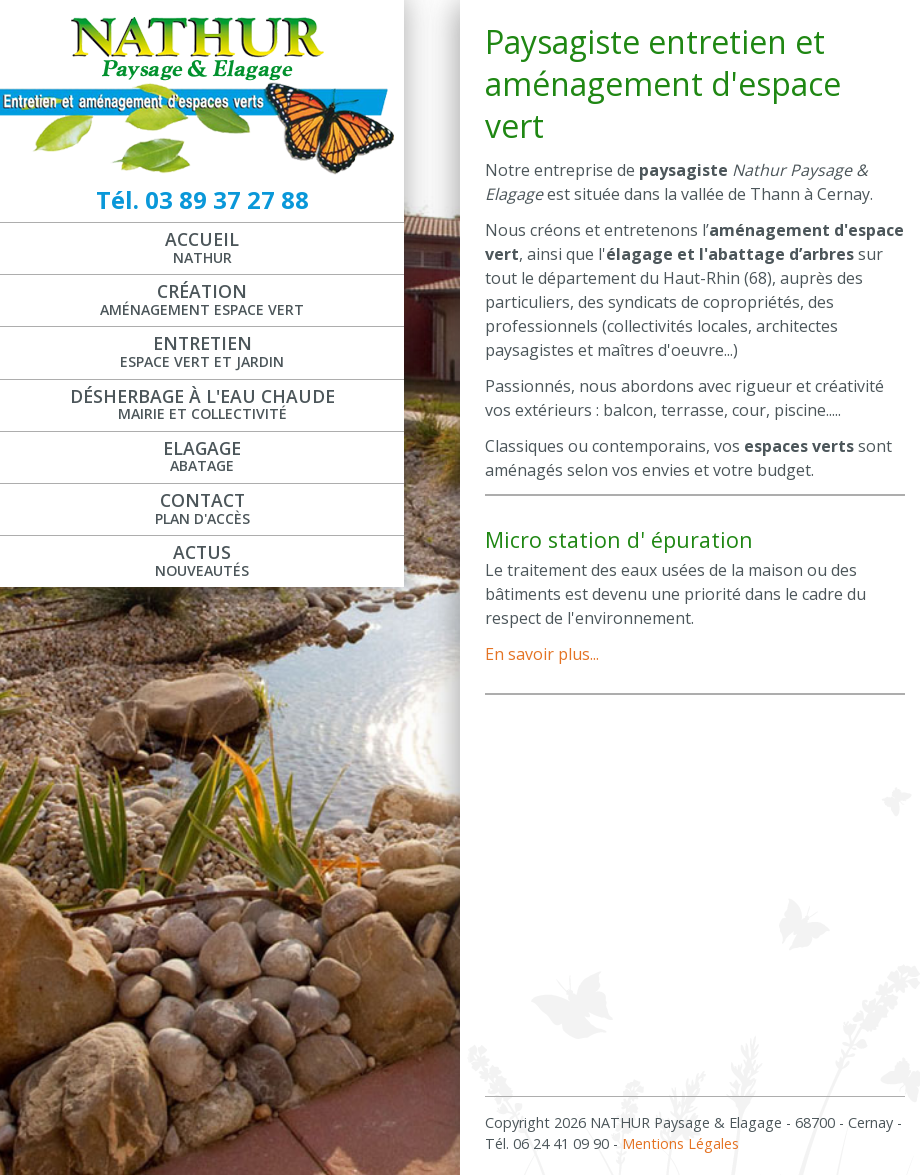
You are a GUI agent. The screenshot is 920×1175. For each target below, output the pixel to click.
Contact (202, 508)
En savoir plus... (542, 654)
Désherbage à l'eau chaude (202, 404)
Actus (202, 560)
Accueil (202, 247)
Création (202, 299)
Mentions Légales (680, 1143)
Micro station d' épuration (619, 539)
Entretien (202, 351)
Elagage (202, 456)
